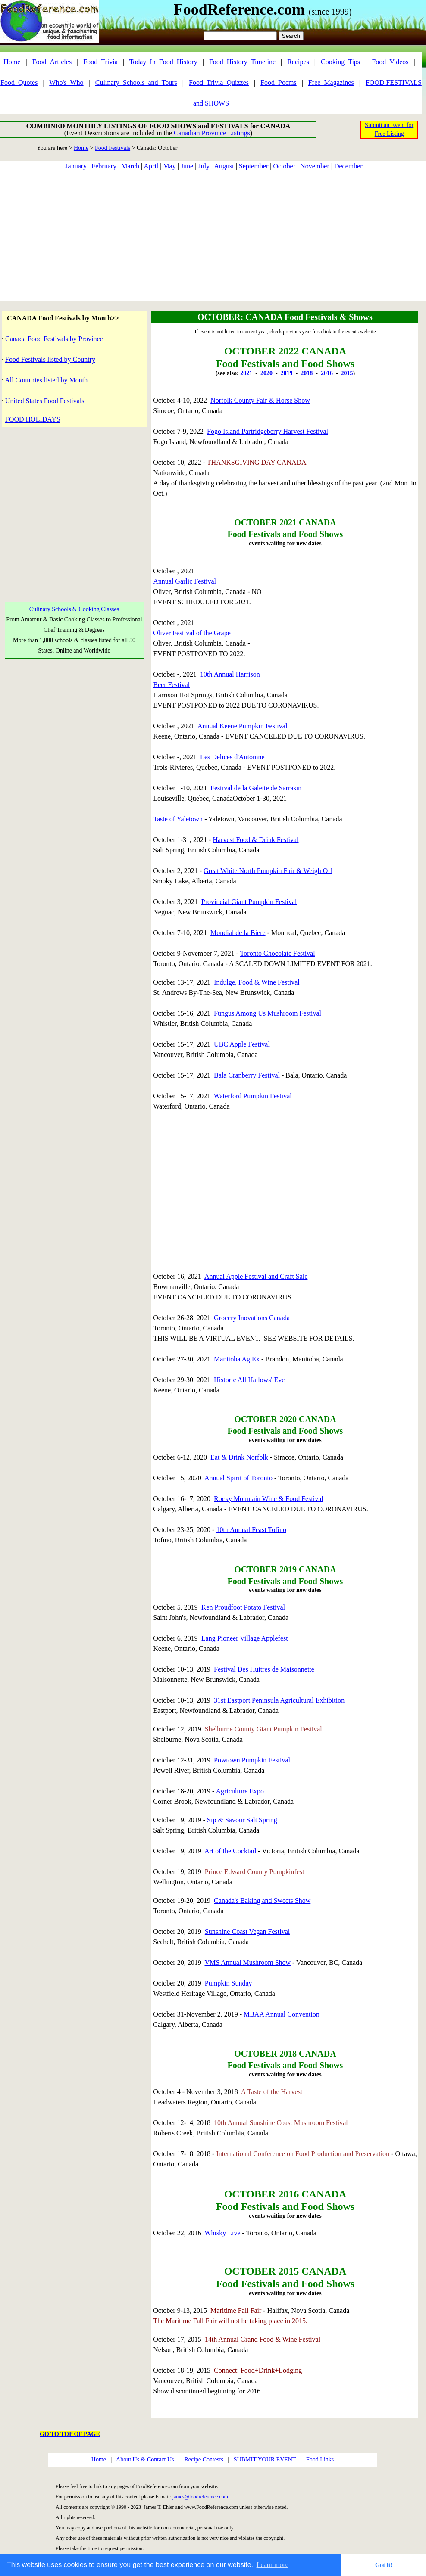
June (187, 166)
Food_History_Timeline (242, 61)
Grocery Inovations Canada (252, 1317)
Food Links (320, 2459)
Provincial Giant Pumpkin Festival (249, 901)
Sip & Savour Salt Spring (242, 1820)
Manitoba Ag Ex (237, 1359)
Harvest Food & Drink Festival (255, 839)
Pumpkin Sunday (228, 1983)
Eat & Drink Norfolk (239, 1457)
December (348, 166)
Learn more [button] (272, 2564)
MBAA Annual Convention (282, 2014)
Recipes (298, 61)
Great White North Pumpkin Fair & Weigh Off (268, 870)
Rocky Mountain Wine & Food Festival (268, 1498)
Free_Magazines (331, 82)
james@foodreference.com (200, 2497)
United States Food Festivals (45, 400)
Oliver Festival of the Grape (192, 633)
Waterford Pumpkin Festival (253, 1096)
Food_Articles (52, 61)
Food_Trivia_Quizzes (219, 82)
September (253, 166)
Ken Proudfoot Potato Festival (243, 1607)
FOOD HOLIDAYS (32, 419)
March (130, 166)
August (224, 166)
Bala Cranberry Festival (247, 1075)
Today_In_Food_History (163, 61)
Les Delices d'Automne (232, 757)
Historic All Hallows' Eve (249, 1379)
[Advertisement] (213, 236)
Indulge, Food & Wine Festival (257, 982)
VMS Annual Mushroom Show (248, 1962)
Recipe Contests (203, 2459)
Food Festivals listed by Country (50, 359)
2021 (246, 373)
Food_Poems (278, 82)
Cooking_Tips (340, 61)
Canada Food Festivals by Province (54, 338)
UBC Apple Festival (242, 1044)
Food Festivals (112, 148)
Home (11, 61)
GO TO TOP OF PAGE (70, 2434)
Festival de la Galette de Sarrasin (255, 788)
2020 (266, 373)
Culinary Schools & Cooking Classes (74, 609)
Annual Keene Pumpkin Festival (242, 726)
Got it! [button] (383, 2564)
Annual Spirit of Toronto (238, 1478)
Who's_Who (66, 82)
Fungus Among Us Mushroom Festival (267, 1013)
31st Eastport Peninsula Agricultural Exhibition (279, 1700)
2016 (327, 373)
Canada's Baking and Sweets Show (262, 1900)
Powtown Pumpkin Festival (252, 1760)
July (204, 166)
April (151, 166)
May (169, 166)
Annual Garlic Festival (184, 581)
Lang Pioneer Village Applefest (244, 1638)
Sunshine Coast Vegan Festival (247, 1931)
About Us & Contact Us (145, 2459)
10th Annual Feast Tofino (251, 1529)
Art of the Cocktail (230, 1851)
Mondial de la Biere (238, 932)
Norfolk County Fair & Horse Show (260, 400)
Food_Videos (390, 61)
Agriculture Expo (240, 1791)
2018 (307, 373)
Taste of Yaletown (178, 819)
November (314, 166)
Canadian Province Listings (212, 133)
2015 (347, 373)
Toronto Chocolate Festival (277, 953)
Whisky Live (223, 2233)
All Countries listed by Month (46, 380)
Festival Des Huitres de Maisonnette (264, 1669)
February (103, 166)
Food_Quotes (19, 82)
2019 (287, 373)
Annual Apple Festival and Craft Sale (256, 1276)
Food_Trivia (100, 61)
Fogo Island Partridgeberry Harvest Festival (267, 431)
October (284, 166)
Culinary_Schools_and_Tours (136, 82)
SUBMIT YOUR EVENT (265, 2459)
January (76, 166)
